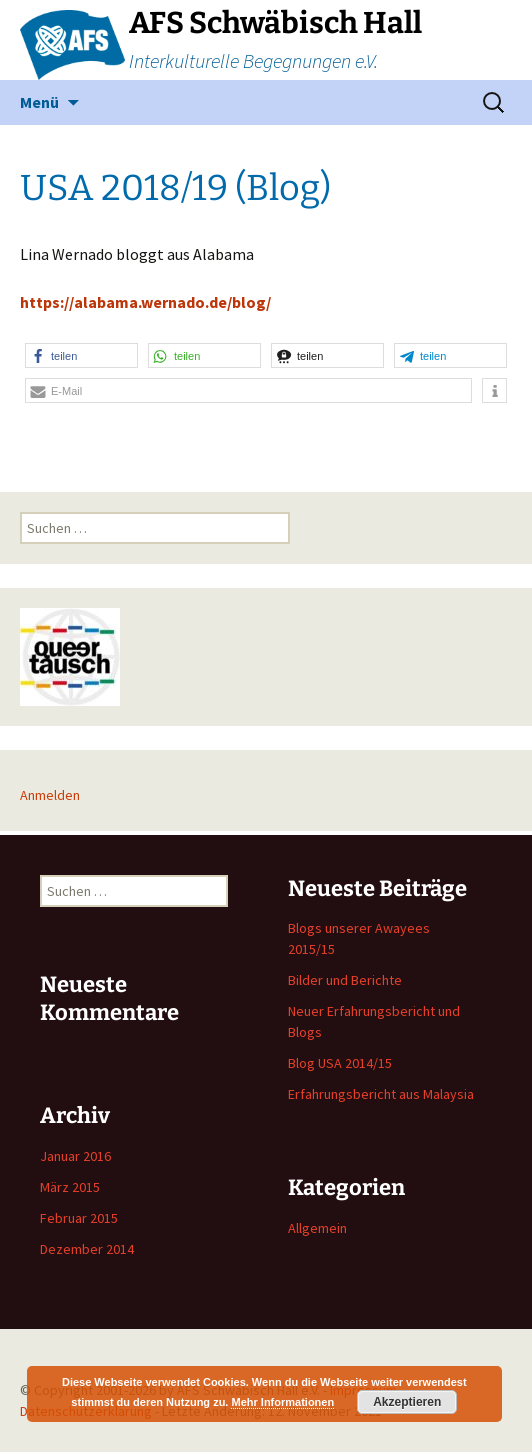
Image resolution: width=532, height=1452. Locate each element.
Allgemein (317, 1228)
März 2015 (70, 1187)
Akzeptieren (407, 1402)
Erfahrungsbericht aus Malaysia (381, 1094)
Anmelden (50, 795)
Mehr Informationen (282, 1402)
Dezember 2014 (87, 1249)
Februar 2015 (79, 1218)
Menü (39, 102)
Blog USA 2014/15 (340, 1063)
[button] (81, 355)
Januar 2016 (75, 1156)
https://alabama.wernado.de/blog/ (145, 302)
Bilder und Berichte (345, 980)
